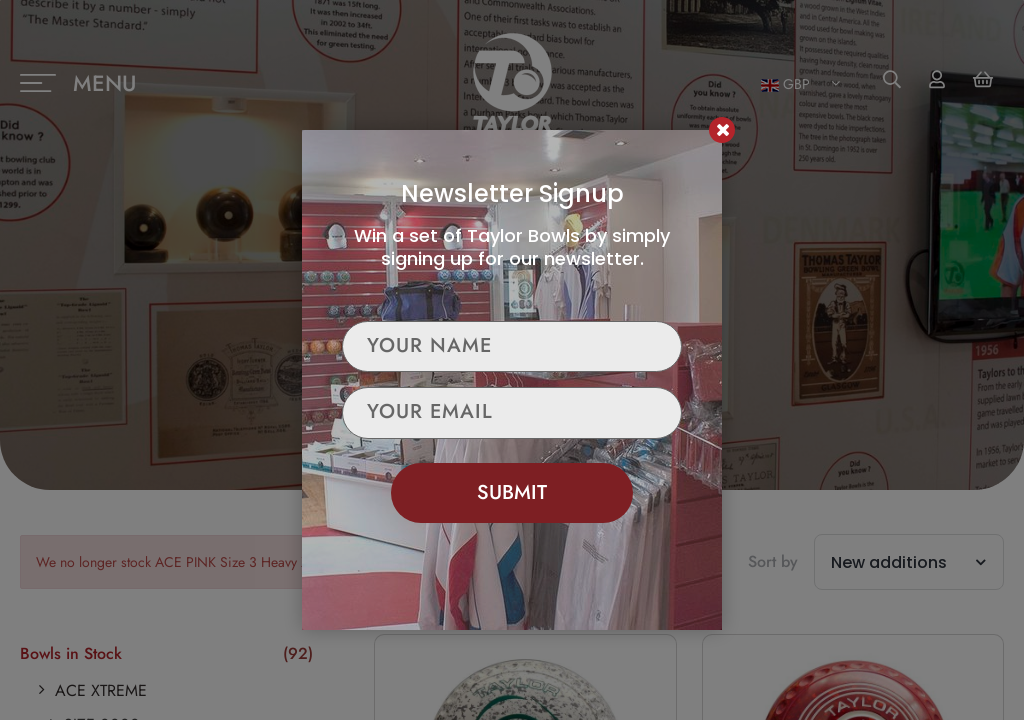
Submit (512, 492)
